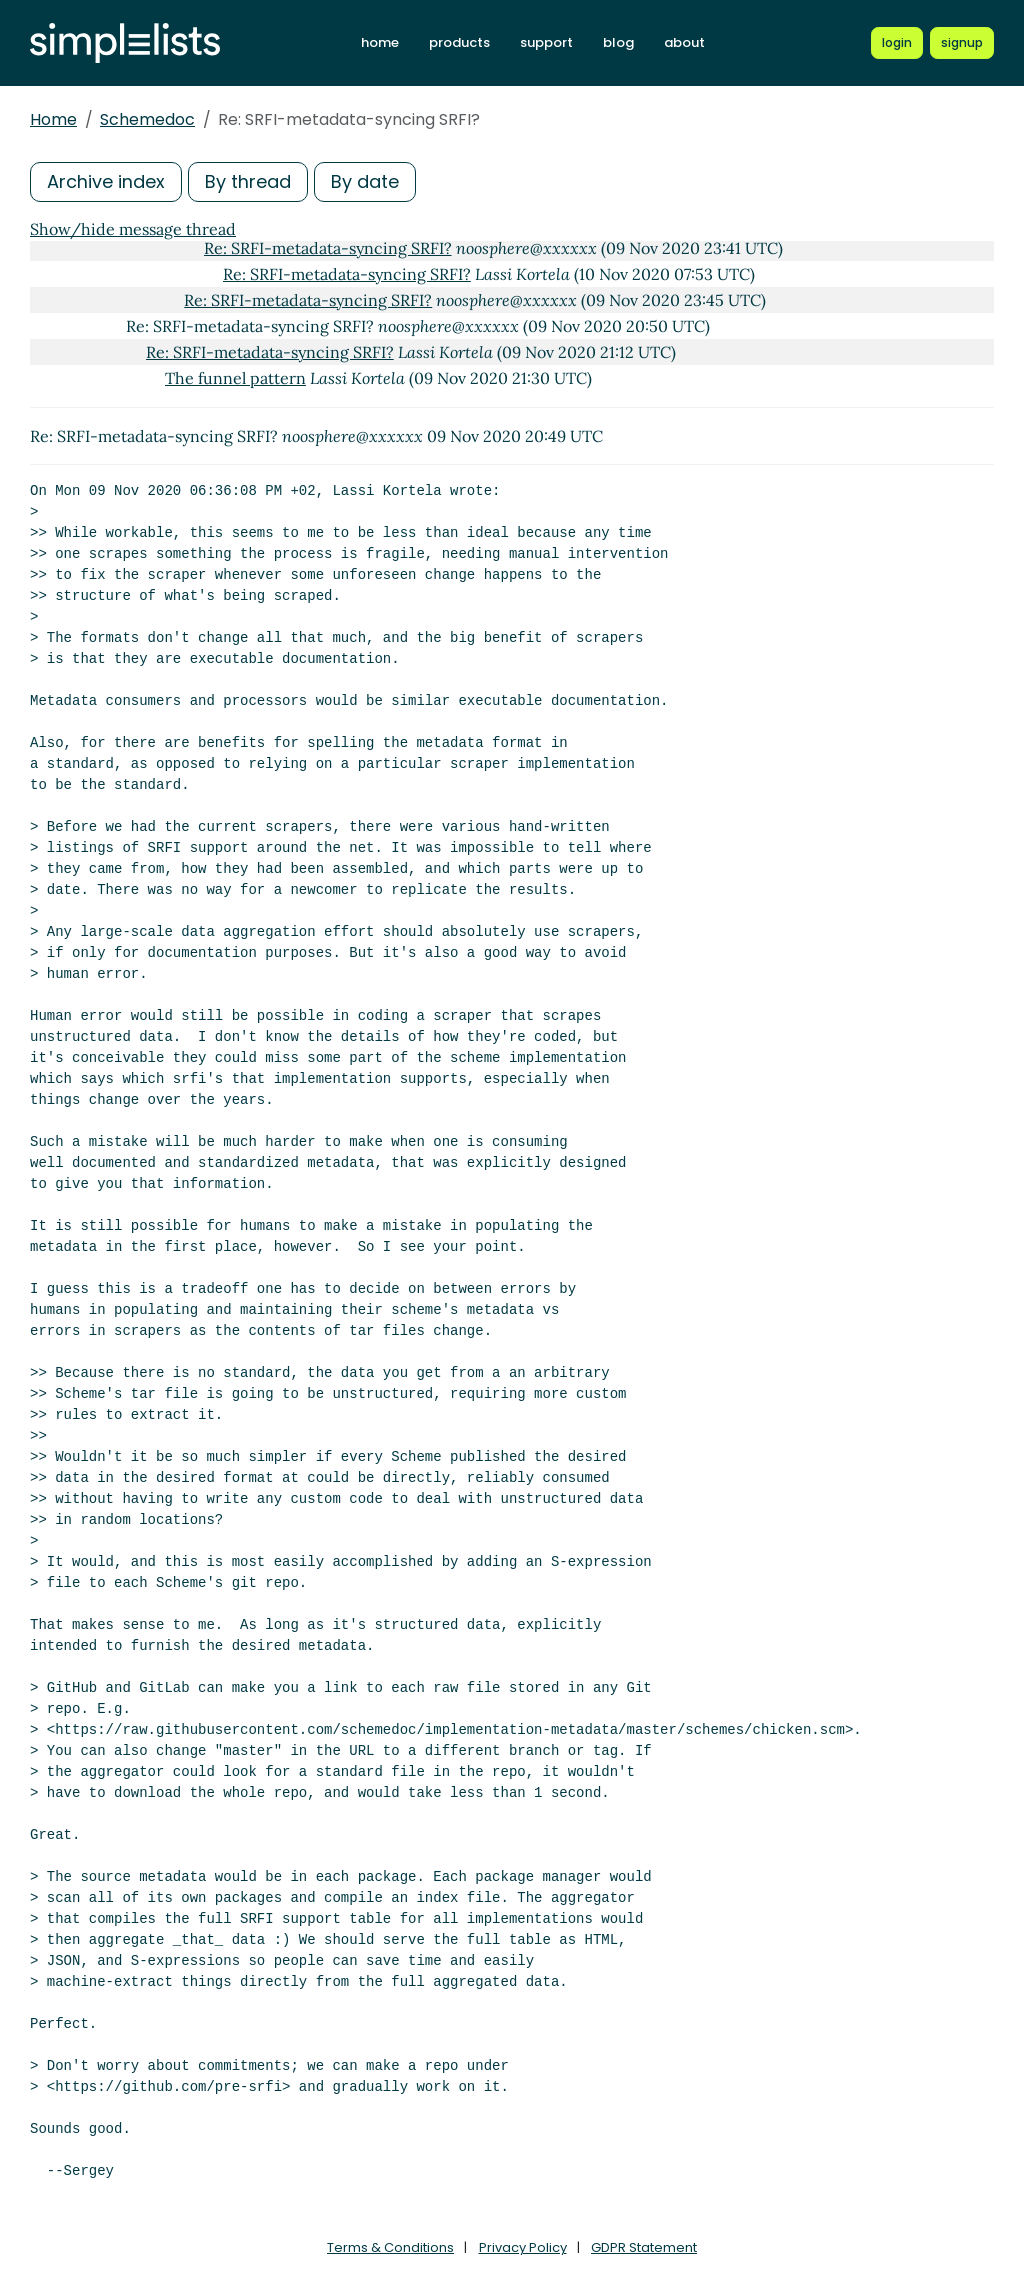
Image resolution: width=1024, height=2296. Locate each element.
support (547, 42)
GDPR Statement (644, 2247)
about (685, 42)
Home (53, 119)
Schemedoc (147, 119)
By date (365, 181)
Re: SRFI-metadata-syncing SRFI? (328, 248)
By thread (248, 181)
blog (619, 42)
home (381, 42)
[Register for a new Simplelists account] (962, 43)
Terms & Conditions (390, 2247)
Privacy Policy (523, 2247)
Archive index (106, 181)
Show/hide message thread (133, 229)
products (460, 42)
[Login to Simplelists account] (897, 43)
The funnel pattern (235, 378)
